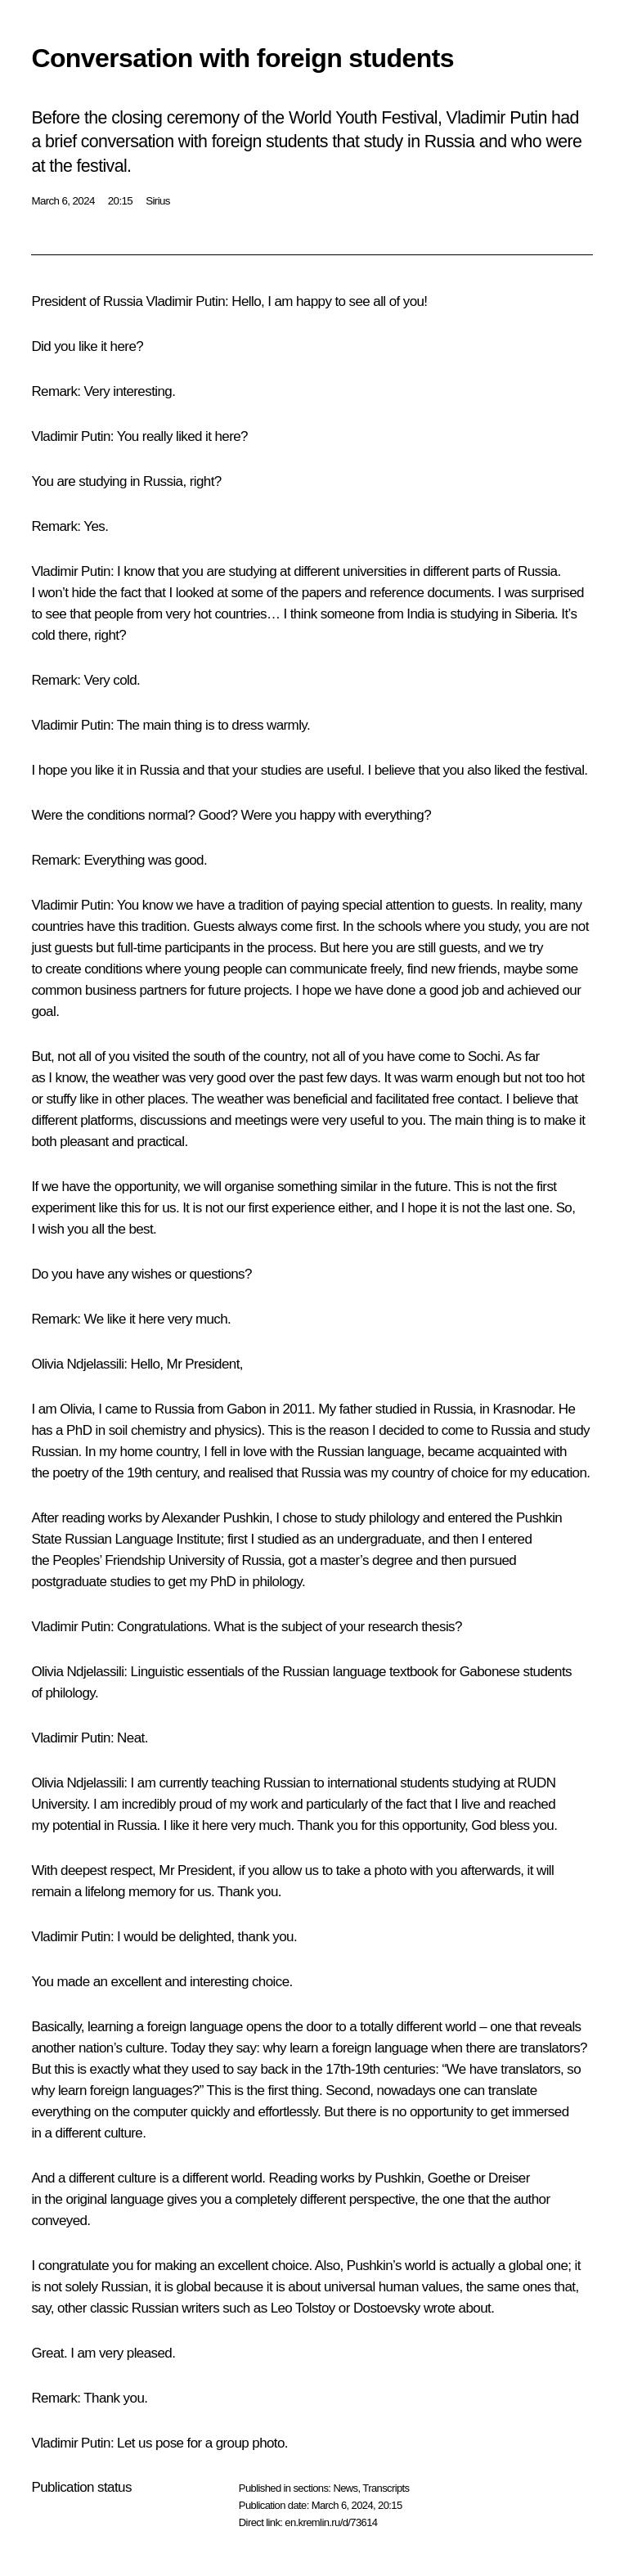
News (345, 2488)
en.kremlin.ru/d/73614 (331, 2522)
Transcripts (385, 2488)
